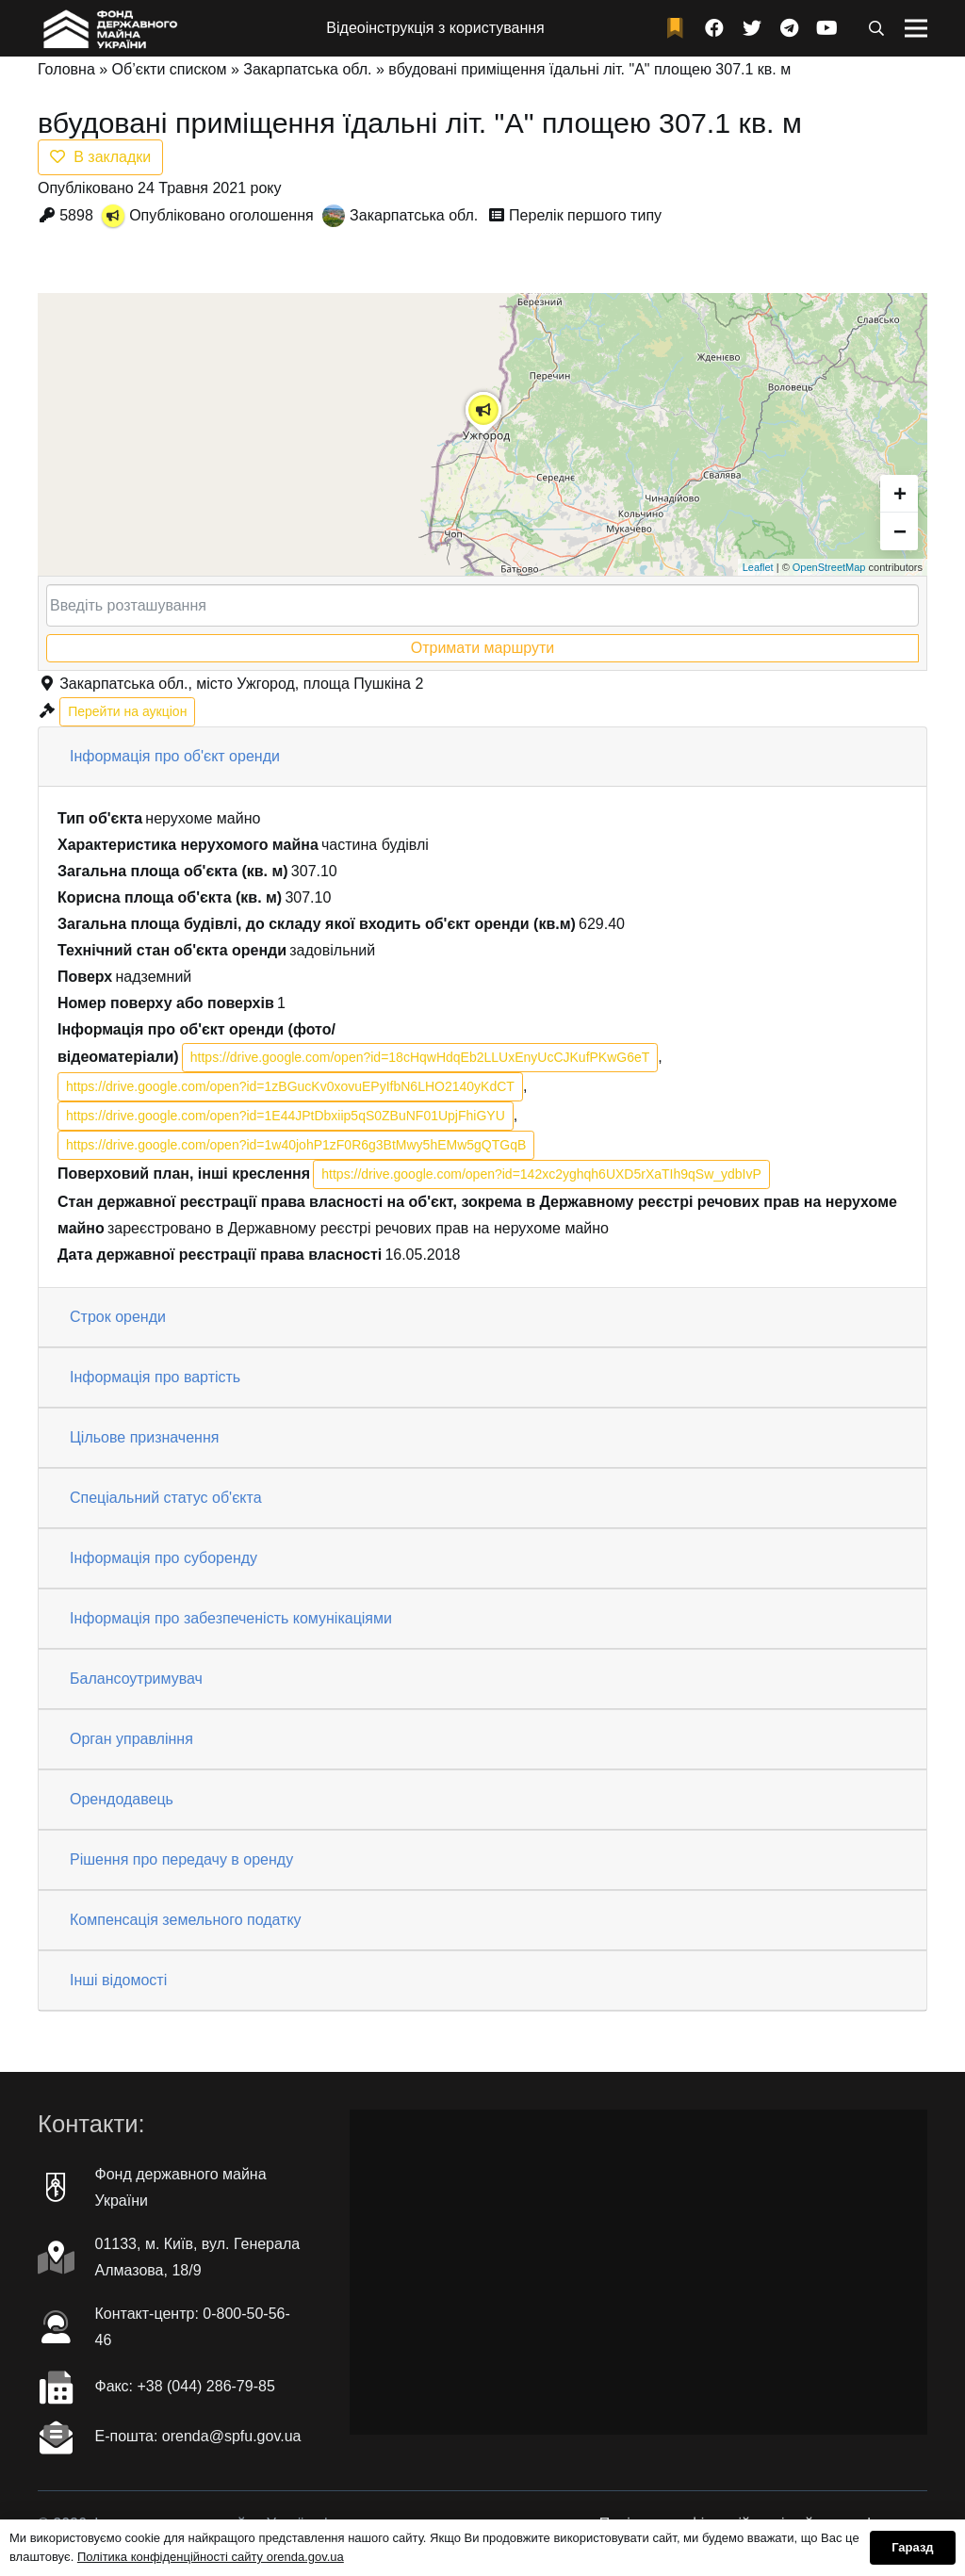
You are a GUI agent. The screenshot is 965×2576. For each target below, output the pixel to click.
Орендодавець (121, 1799)
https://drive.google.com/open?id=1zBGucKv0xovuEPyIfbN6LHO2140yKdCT (290, 1086)
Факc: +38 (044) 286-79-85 (185, 2386)
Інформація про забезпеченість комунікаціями (231, 1618)
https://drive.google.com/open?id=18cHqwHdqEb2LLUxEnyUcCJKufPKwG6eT (420, 1057)
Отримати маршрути (482, 648)
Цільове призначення (144, 1437)
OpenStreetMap (829, 567)
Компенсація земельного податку (186, 1920)
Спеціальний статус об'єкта (166, 1498)
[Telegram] (790, 28)
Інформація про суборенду (163, 1558)
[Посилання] (108, 28)
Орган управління (131, 1739)
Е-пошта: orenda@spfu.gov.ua (198, 2436)
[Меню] (916, 28)
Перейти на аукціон (127, 711)
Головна (66, 69)
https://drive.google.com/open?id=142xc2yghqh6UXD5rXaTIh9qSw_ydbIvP (541, 1174)
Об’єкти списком (169, 69)
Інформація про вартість (155, 1377)
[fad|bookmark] (679, 29)
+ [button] (900, 493)
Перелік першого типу (585, 215)
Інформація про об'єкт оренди (175, 756)
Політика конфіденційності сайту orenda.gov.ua (210, 2557)
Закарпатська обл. (307, 69)
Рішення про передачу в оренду (181, 1859)
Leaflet (758, 567)
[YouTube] (827, 28)
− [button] (900, 531)
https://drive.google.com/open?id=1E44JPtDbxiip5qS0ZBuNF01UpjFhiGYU (285, 1115)
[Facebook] (714, 28)
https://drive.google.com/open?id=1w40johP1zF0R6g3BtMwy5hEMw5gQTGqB (296, 1144)
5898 (76, 215)
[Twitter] (752, 28)
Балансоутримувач (136, 1679)
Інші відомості (118, 1980)
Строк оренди (118, 1317)
